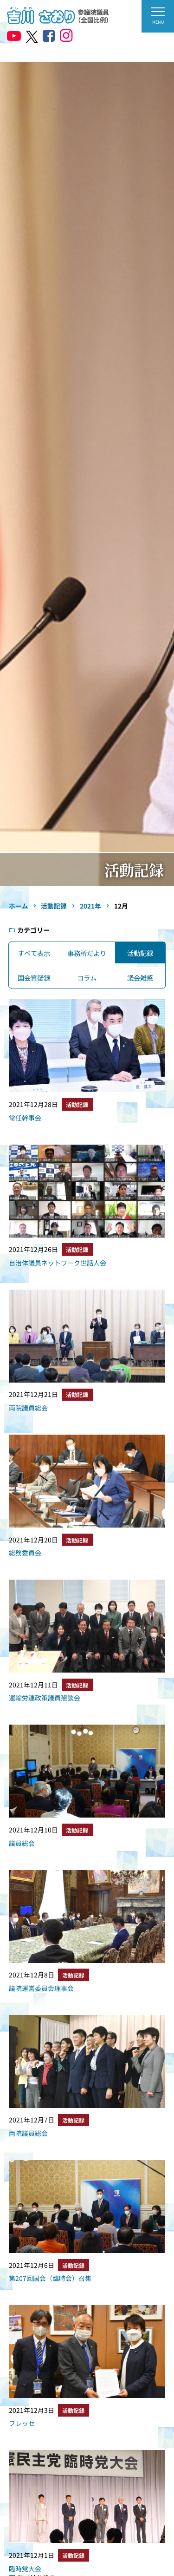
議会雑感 (140, 977)
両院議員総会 (28, 1407)
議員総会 (22, 1843)
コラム (87, 977)
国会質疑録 (34, 977)
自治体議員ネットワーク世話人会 (57, 1262)
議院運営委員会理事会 (41, 1988)
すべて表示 (34, 953)
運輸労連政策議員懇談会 (44, 1697)
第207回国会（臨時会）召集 (50, 2278)
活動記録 (140, 953)
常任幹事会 (25, 1117)
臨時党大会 (25, 2568)
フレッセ (22, 2423)
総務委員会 (25, 1552)
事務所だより (86, 953)
